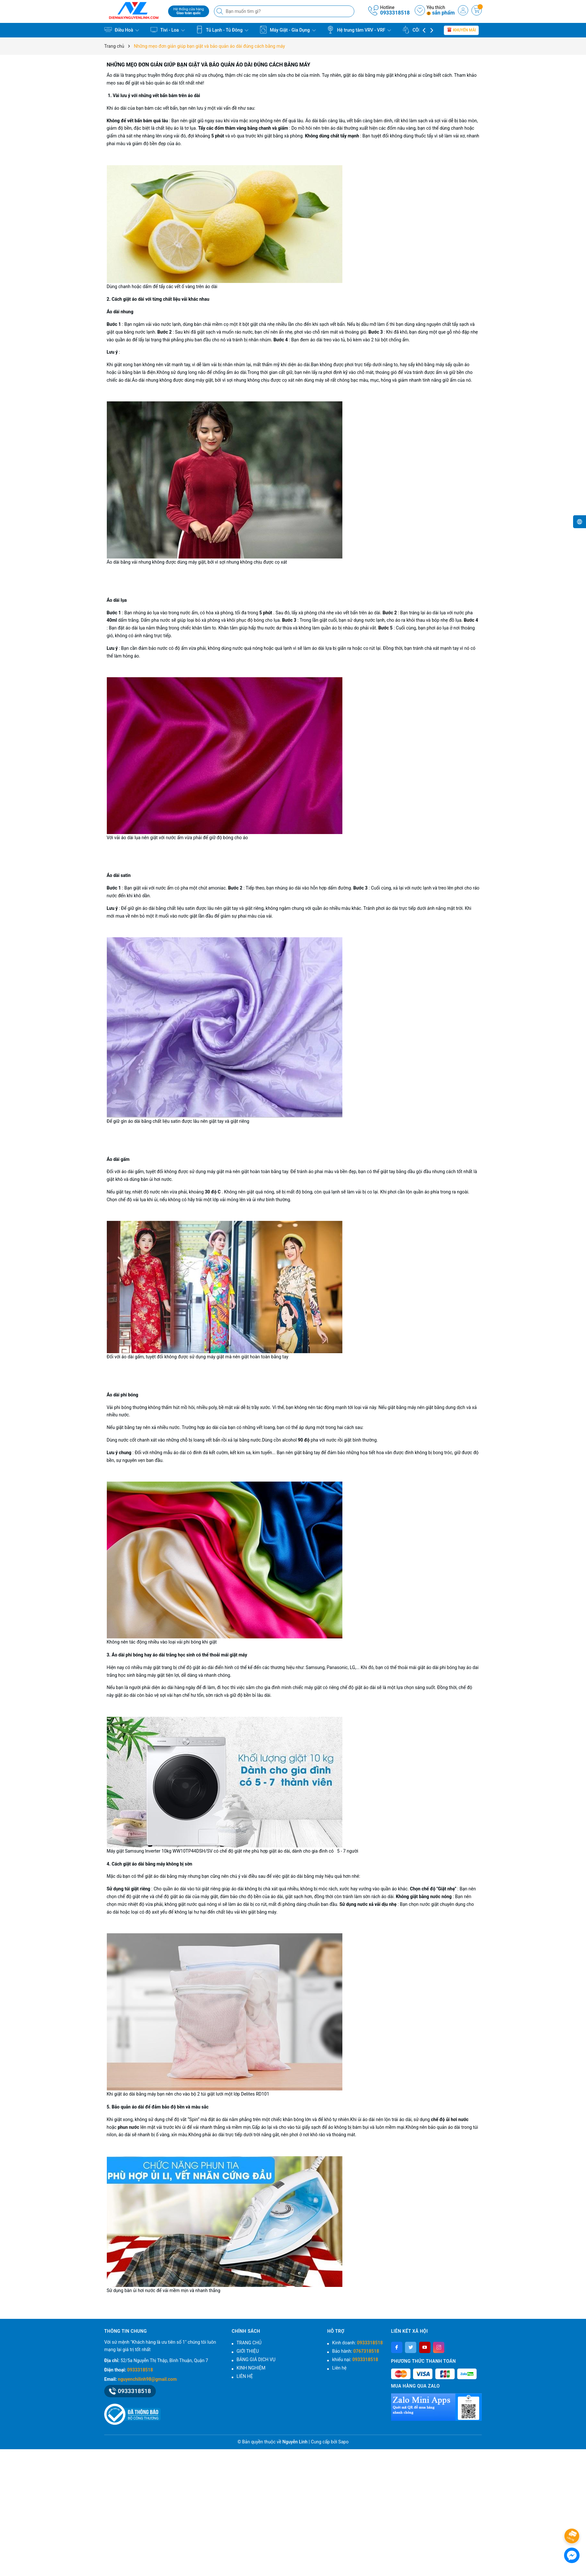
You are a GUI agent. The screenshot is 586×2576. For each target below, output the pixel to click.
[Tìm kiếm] (220, 11)
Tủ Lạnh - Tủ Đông (222, 30)
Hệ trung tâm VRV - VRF (359, 30)
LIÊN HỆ (245, 2376)
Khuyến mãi (461, 29)
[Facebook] (396, 2347)
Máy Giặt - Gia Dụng (287, 30)
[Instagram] (438, 2347)
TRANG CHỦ (249, 2342)
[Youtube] (424, 2347)
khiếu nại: (355, 2359)
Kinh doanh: (357, 2342)
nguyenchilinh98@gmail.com (147, 2379)
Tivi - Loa (167, 30)
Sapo (343, 2441)
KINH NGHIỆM (251, 2367)
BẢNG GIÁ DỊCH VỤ (256, 2359)
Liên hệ (339, 2367)
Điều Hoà (121, 30)
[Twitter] (410, 2347)
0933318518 (395, 13)
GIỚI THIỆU (248, 2351)
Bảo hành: (355, 2351)
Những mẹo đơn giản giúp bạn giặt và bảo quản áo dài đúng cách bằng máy (208, 65)
